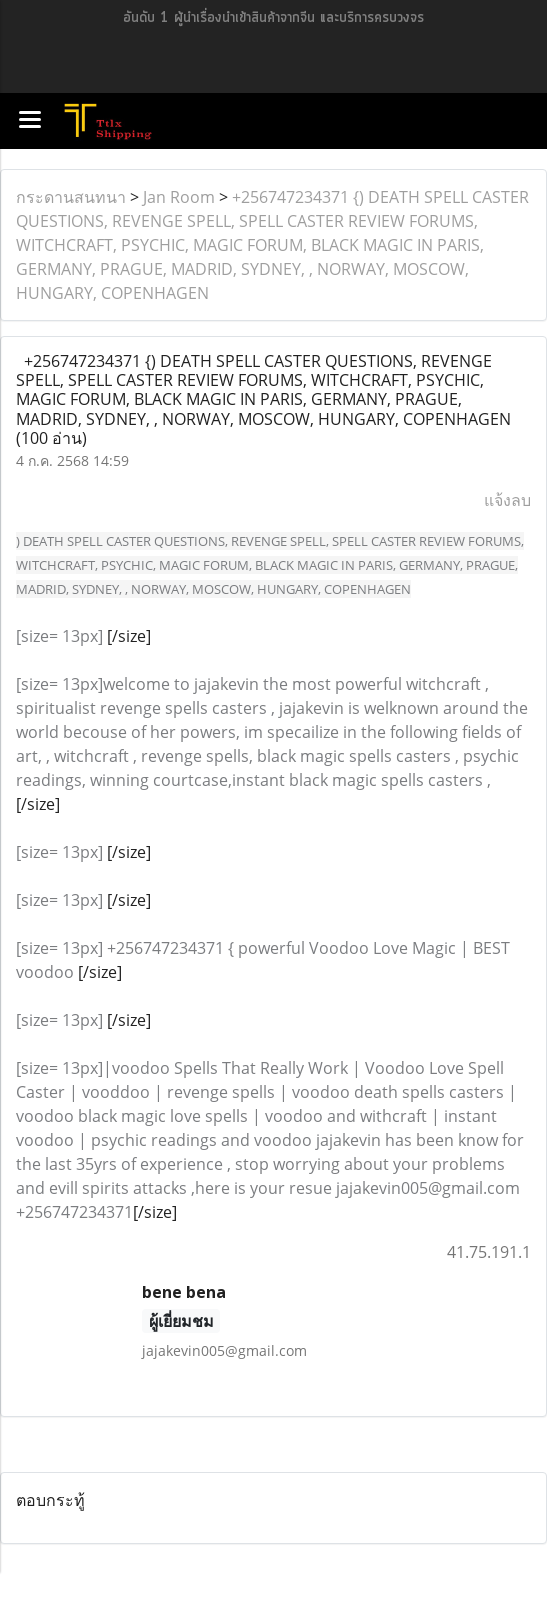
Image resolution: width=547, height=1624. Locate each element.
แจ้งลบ (507, 500)
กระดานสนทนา (71, 197)
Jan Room (179, 197)
